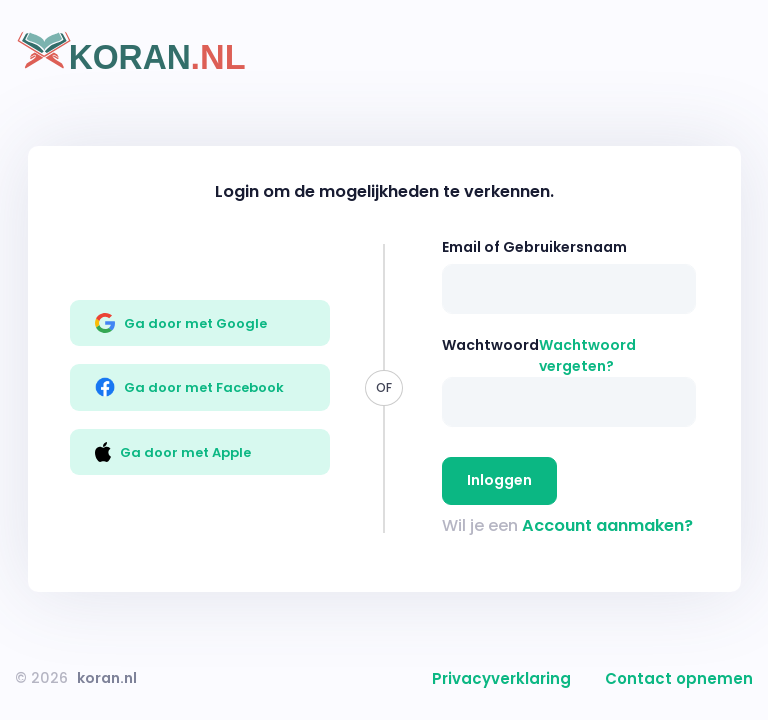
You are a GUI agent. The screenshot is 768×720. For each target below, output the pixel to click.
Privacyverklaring (501, 678)
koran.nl (107, 678)
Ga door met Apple (173, 452)
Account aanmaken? (607, 525)
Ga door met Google (181, 323)
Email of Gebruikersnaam (534, 247)
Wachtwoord (490, 345)
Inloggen (499, 480)
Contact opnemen (679, 678)
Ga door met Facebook (189, 387)
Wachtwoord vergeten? (587, 355)
